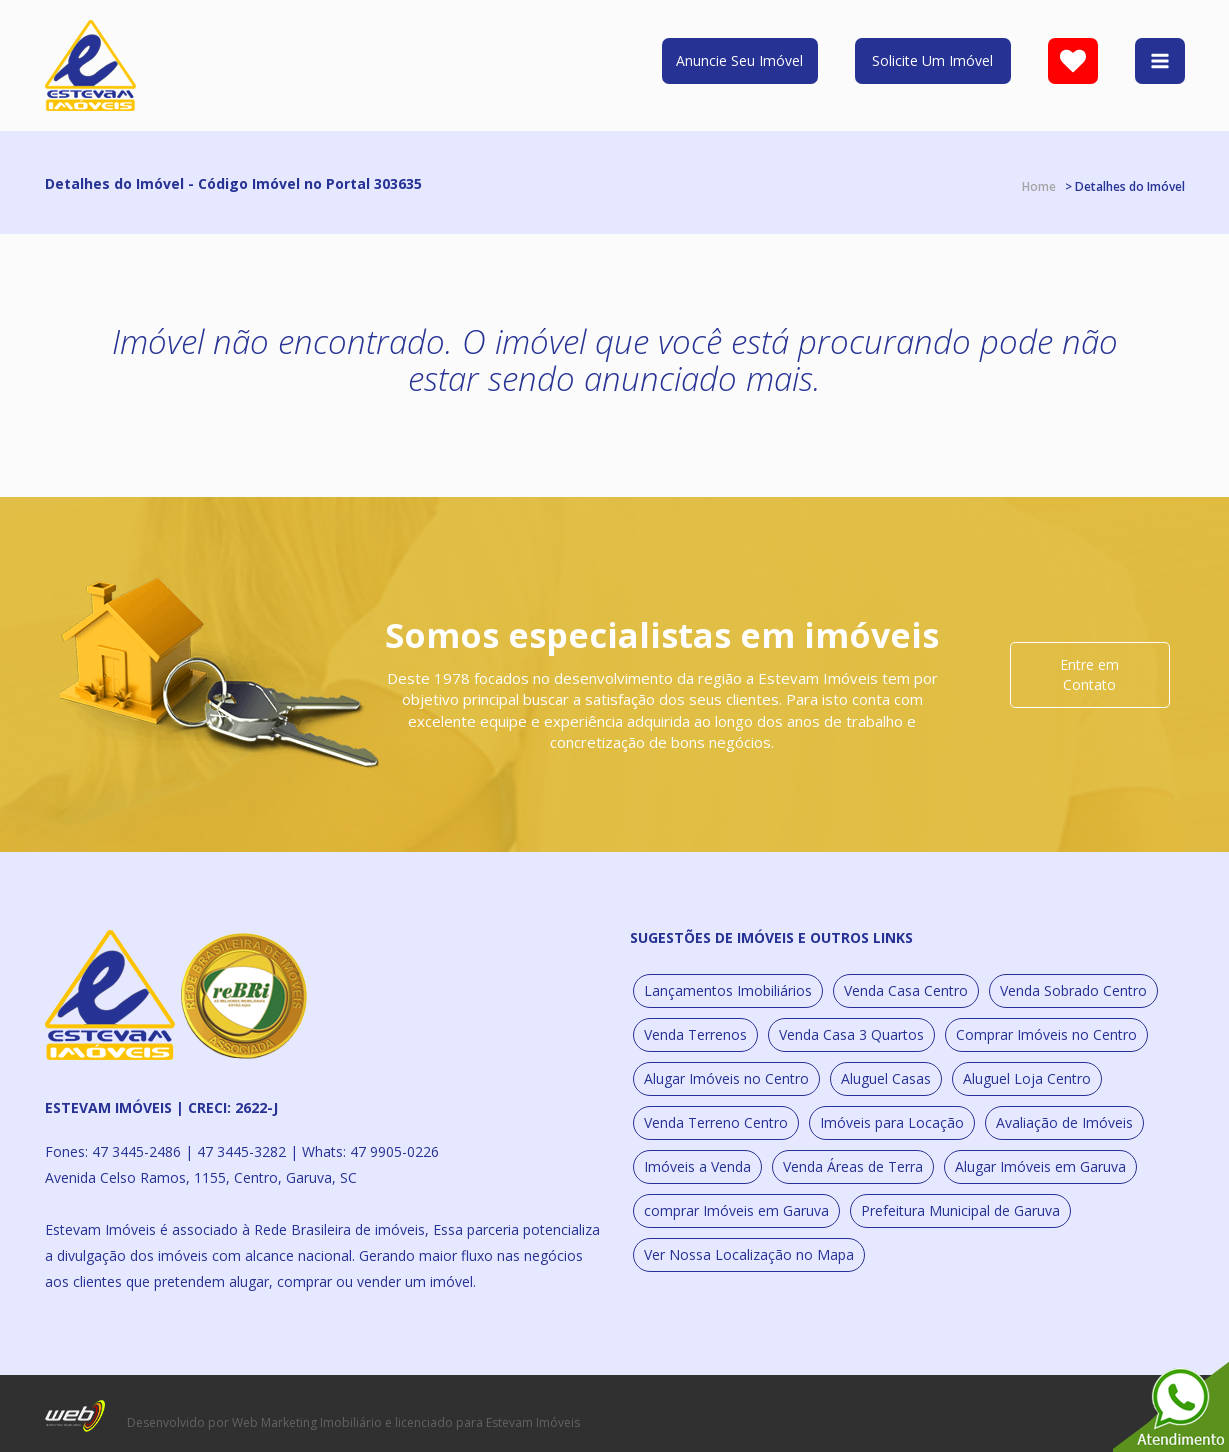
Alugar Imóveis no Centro (726, 1078)
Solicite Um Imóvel (932, 60)
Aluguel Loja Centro (1027, 1078)
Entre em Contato (1089, 674)
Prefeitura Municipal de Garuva (960, 1210)
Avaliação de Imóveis (1064, 1122)
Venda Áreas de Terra (853, 1166)
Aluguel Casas (886, 1078)
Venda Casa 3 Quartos (851, 1034)
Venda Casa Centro (906, 990)
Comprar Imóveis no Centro (1046, 1034)
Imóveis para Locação (892, 1122)
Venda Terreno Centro (716, 1122)
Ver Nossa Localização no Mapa (749, 1254)
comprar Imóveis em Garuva (736, 1210)
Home (1039, 186)
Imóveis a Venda (697, 1166)
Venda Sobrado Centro (1073, 990)
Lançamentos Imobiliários (728, 990)
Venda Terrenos (695, 1034)
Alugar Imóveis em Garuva (1040, 1166)
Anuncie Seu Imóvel (739, 60)
